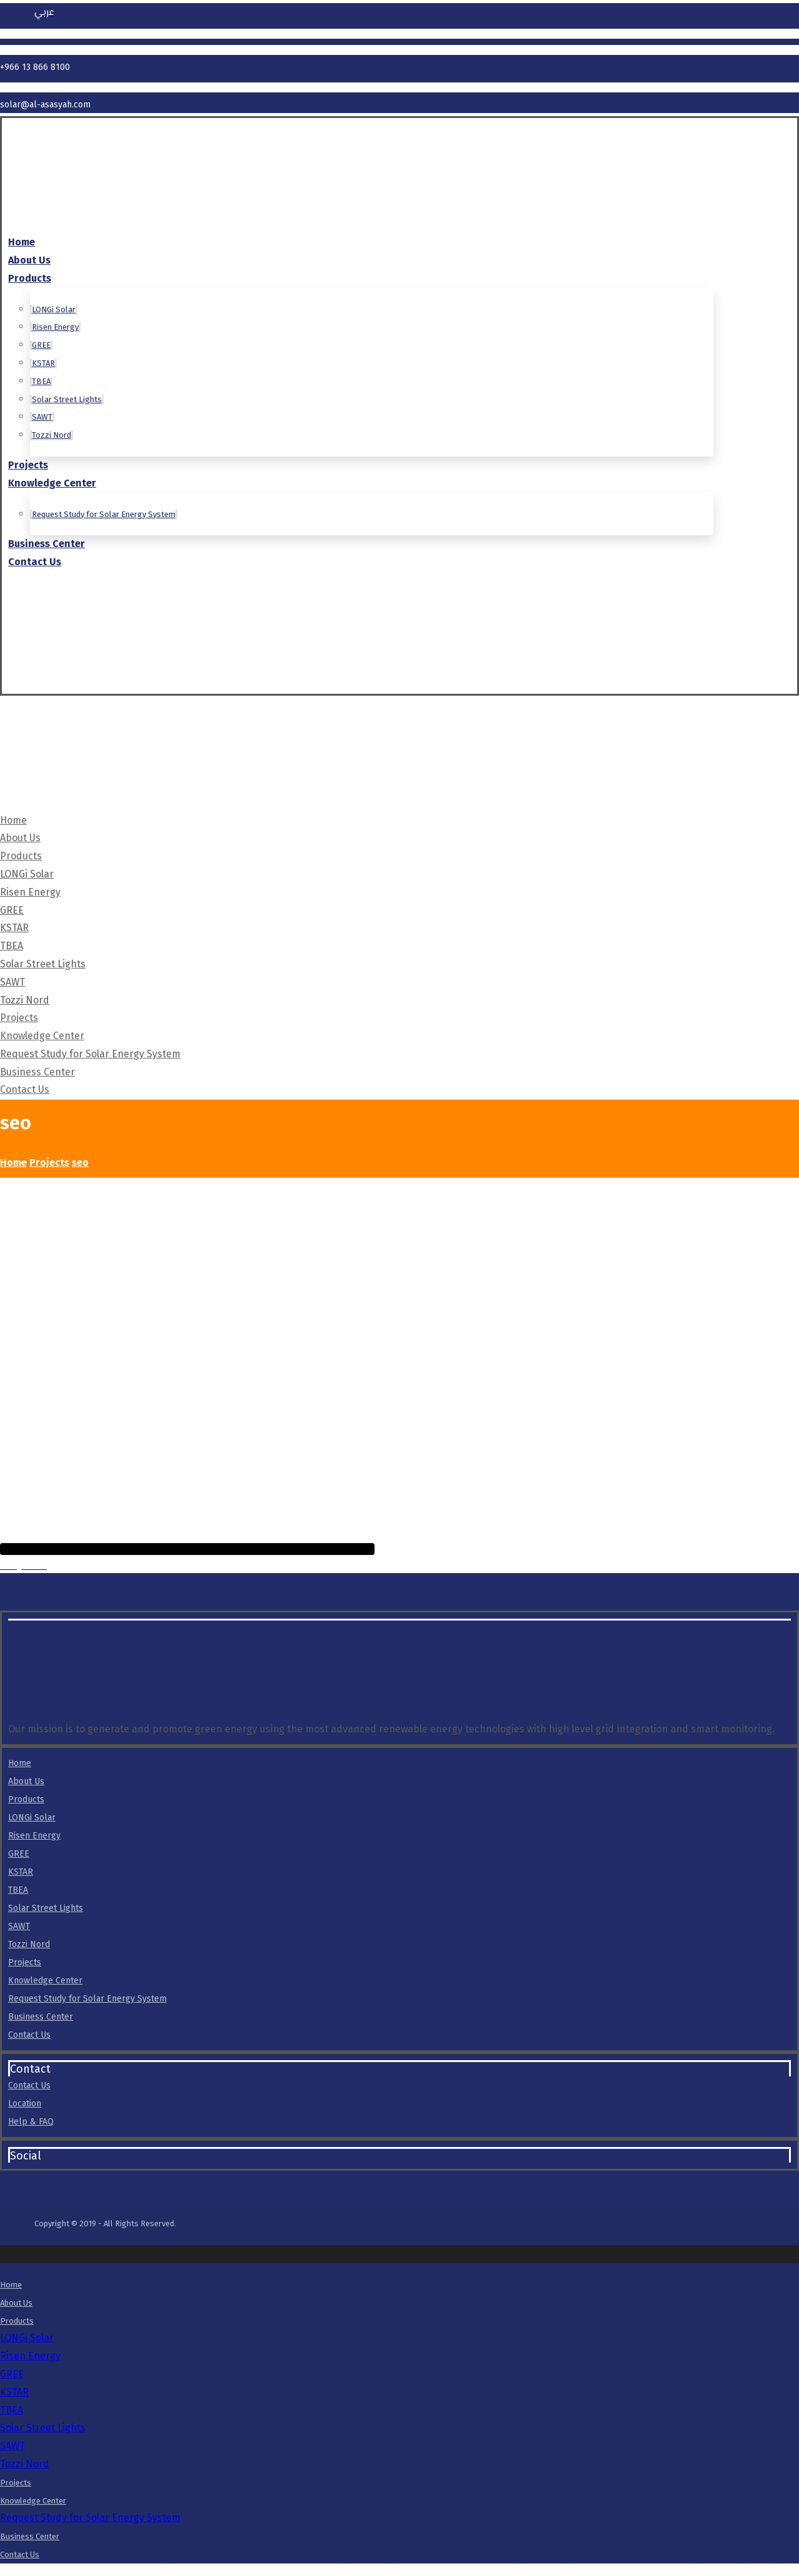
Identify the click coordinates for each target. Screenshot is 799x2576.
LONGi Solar (32, 1817)
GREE (18, 1853)
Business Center (40, 2016)
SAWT (19, 1926)
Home (19, 1763)
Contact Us (29, 2035)
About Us (26, 1781)
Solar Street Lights (45, 1908)
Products (26, 1799)
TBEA (18, 1890)
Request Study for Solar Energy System (87, 1998)
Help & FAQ (31, 2121)
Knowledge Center (45, 1980)
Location (24, 2103)
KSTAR (20, 1872)
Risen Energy (34, 1835)
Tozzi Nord (29, 1944)
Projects (24, 1962)
